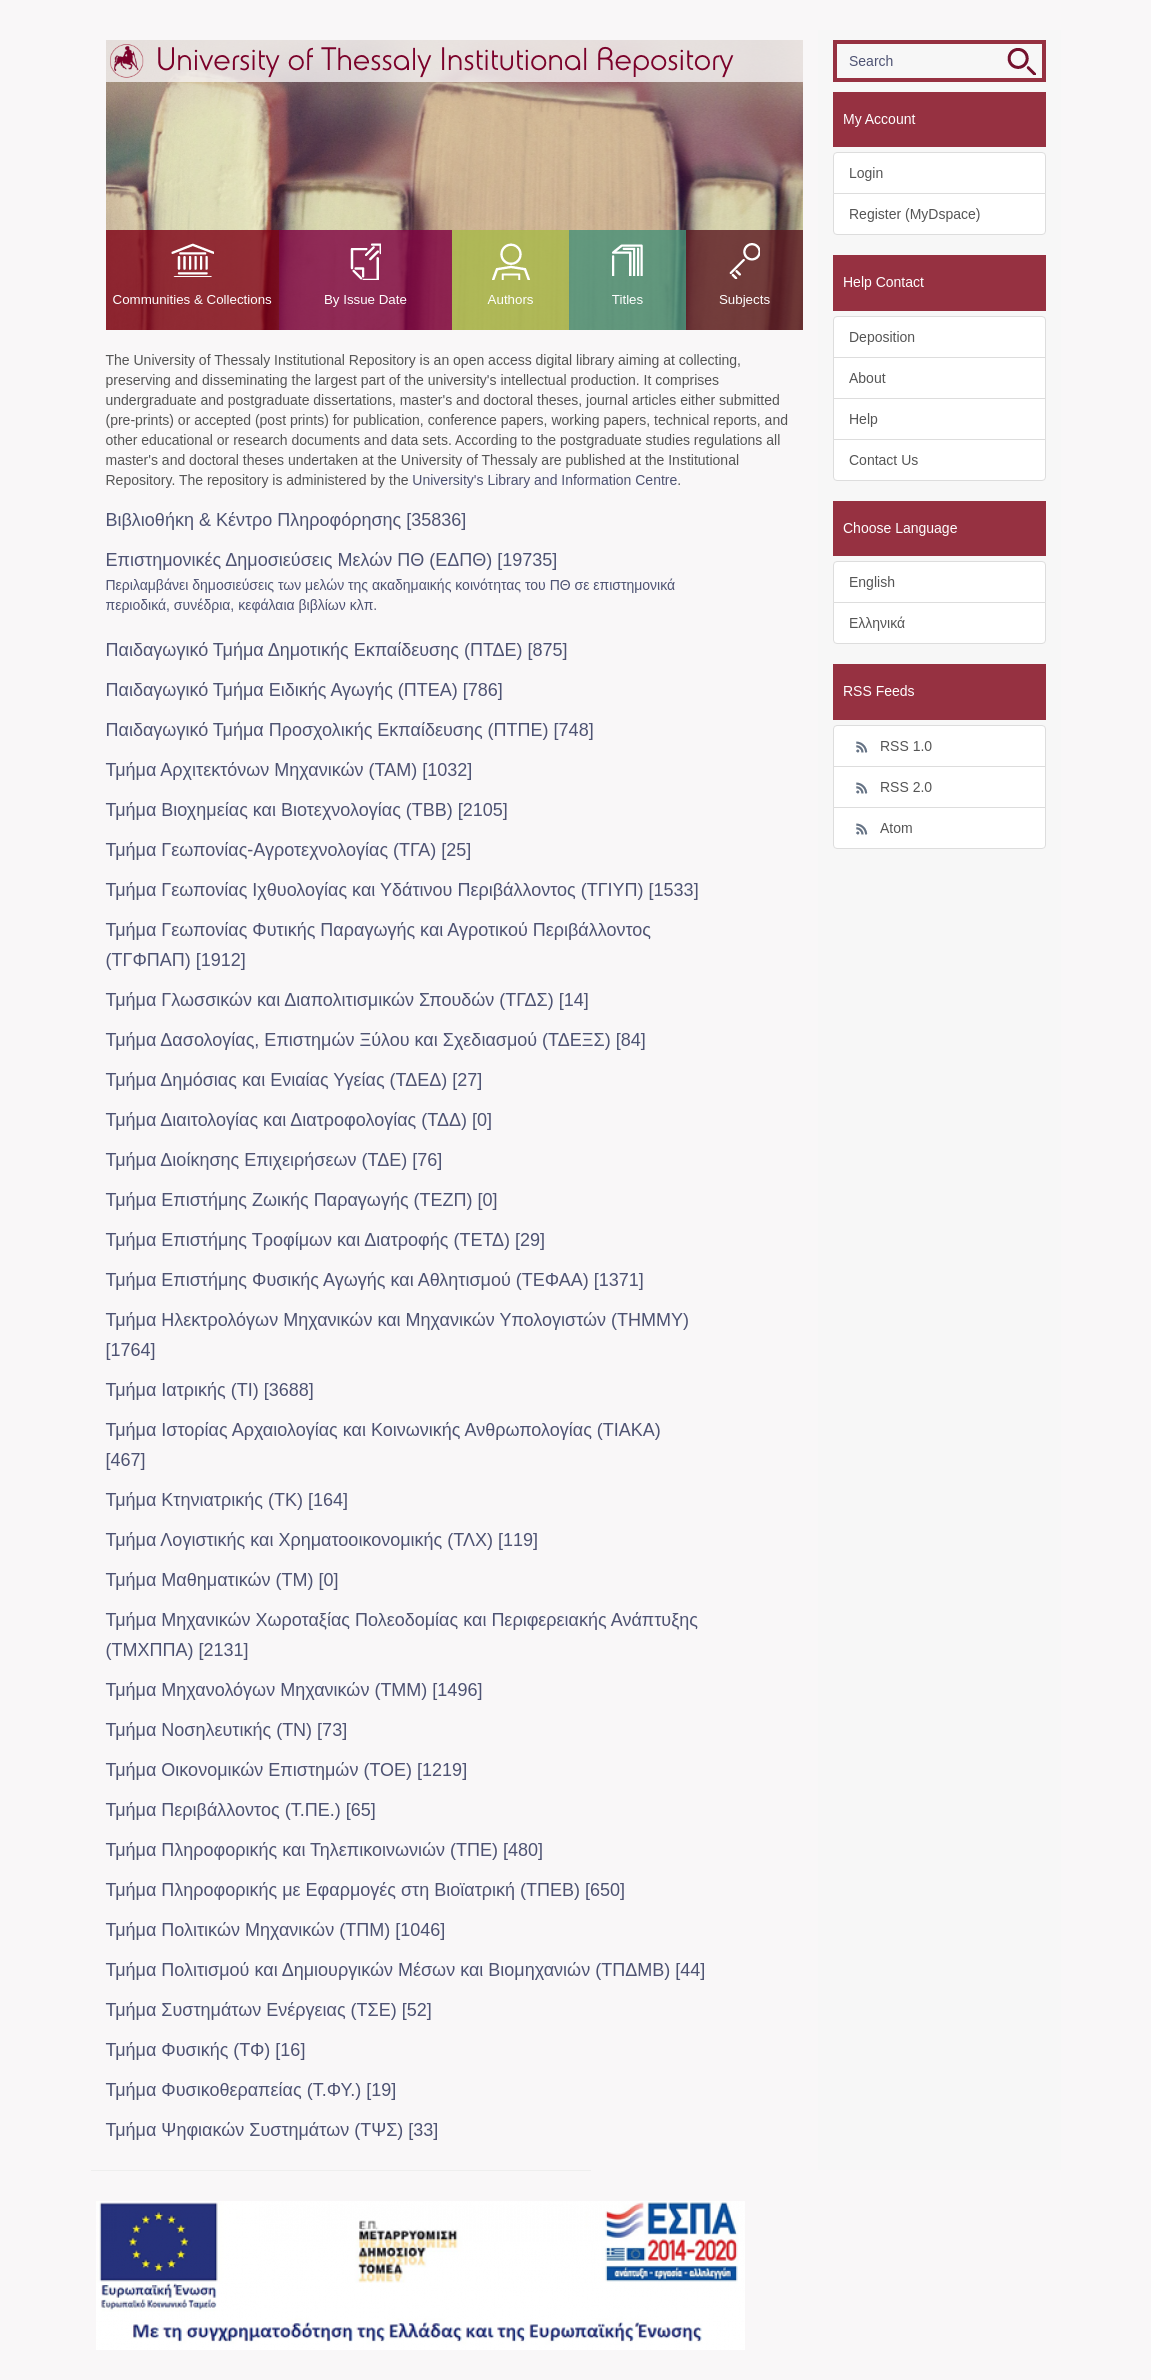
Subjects (744, 299)
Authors (511, 299)
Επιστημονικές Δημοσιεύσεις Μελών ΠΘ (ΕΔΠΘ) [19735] (332, 560)
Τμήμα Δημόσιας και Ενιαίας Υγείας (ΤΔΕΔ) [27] (294, 1080)
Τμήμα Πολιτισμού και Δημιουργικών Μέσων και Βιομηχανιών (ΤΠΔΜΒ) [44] (406, 1970)
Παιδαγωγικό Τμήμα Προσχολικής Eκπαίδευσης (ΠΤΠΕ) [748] (350, 730)
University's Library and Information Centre (544, 480)
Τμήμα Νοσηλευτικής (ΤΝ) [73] (227, 1730)
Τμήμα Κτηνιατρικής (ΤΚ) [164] (227, 1500)
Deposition (882, 337)
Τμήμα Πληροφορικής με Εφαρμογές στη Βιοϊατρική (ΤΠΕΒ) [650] (366, 1890)
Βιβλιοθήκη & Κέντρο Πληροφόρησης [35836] (286, 520)
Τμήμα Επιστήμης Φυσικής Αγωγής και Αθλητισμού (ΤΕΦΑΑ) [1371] (375, 1280)
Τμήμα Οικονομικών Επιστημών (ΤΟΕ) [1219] (287, 1770)
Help (863, 419)
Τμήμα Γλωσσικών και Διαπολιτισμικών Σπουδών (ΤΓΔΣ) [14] (347, 1000)
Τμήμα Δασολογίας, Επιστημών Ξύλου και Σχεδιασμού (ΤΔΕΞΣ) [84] (376, 1040)
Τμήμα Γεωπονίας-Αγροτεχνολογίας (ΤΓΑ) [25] (289, 850)
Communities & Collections (192, 299)
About (867, 378)
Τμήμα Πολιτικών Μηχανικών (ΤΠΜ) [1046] (276, 1930)
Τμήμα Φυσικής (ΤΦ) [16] (206, 2050)
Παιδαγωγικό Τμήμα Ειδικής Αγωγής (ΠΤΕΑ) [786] (304, 690)
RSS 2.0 (890, 788)
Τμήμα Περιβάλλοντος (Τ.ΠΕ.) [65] (241, 1810)
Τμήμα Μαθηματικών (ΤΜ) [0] (222, 1580)
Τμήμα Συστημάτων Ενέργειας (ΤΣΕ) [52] (269, 2010)
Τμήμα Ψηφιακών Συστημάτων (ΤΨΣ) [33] (272, 2130)
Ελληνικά (877, 623)
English (872, 582)
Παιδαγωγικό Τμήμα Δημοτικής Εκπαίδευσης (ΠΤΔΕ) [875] (337, 650)
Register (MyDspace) (914, 214)
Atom (881, 829)
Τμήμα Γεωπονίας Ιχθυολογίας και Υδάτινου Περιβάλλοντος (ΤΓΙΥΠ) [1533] (402, 890)
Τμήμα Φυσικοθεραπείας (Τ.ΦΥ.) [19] (251, 2090)
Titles (627, 299)
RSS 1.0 (890, 747)
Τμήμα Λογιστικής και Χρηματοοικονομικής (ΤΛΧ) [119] (322, 1540)
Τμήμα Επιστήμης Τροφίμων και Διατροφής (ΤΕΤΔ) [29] (326, 1240)
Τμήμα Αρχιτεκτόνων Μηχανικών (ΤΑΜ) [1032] (289, 770)
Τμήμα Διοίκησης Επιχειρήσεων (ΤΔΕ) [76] (274, 1160)
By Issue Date (365, 299)
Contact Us (883, 460)
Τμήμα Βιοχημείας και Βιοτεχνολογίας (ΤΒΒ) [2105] (307, 810)
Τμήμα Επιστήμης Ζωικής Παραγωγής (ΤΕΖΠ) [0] (302, 1200)
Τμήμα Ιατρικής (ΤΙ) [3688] (210, 1390)
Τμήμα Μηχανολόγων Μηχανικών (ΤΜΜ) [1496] (294, 1690)
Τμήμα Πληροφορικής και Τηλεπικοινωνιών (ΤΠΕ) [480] (325, 1850)
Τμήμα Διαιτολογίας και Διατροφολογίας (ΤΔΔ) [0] (299, 1120)
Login (866, 173)
